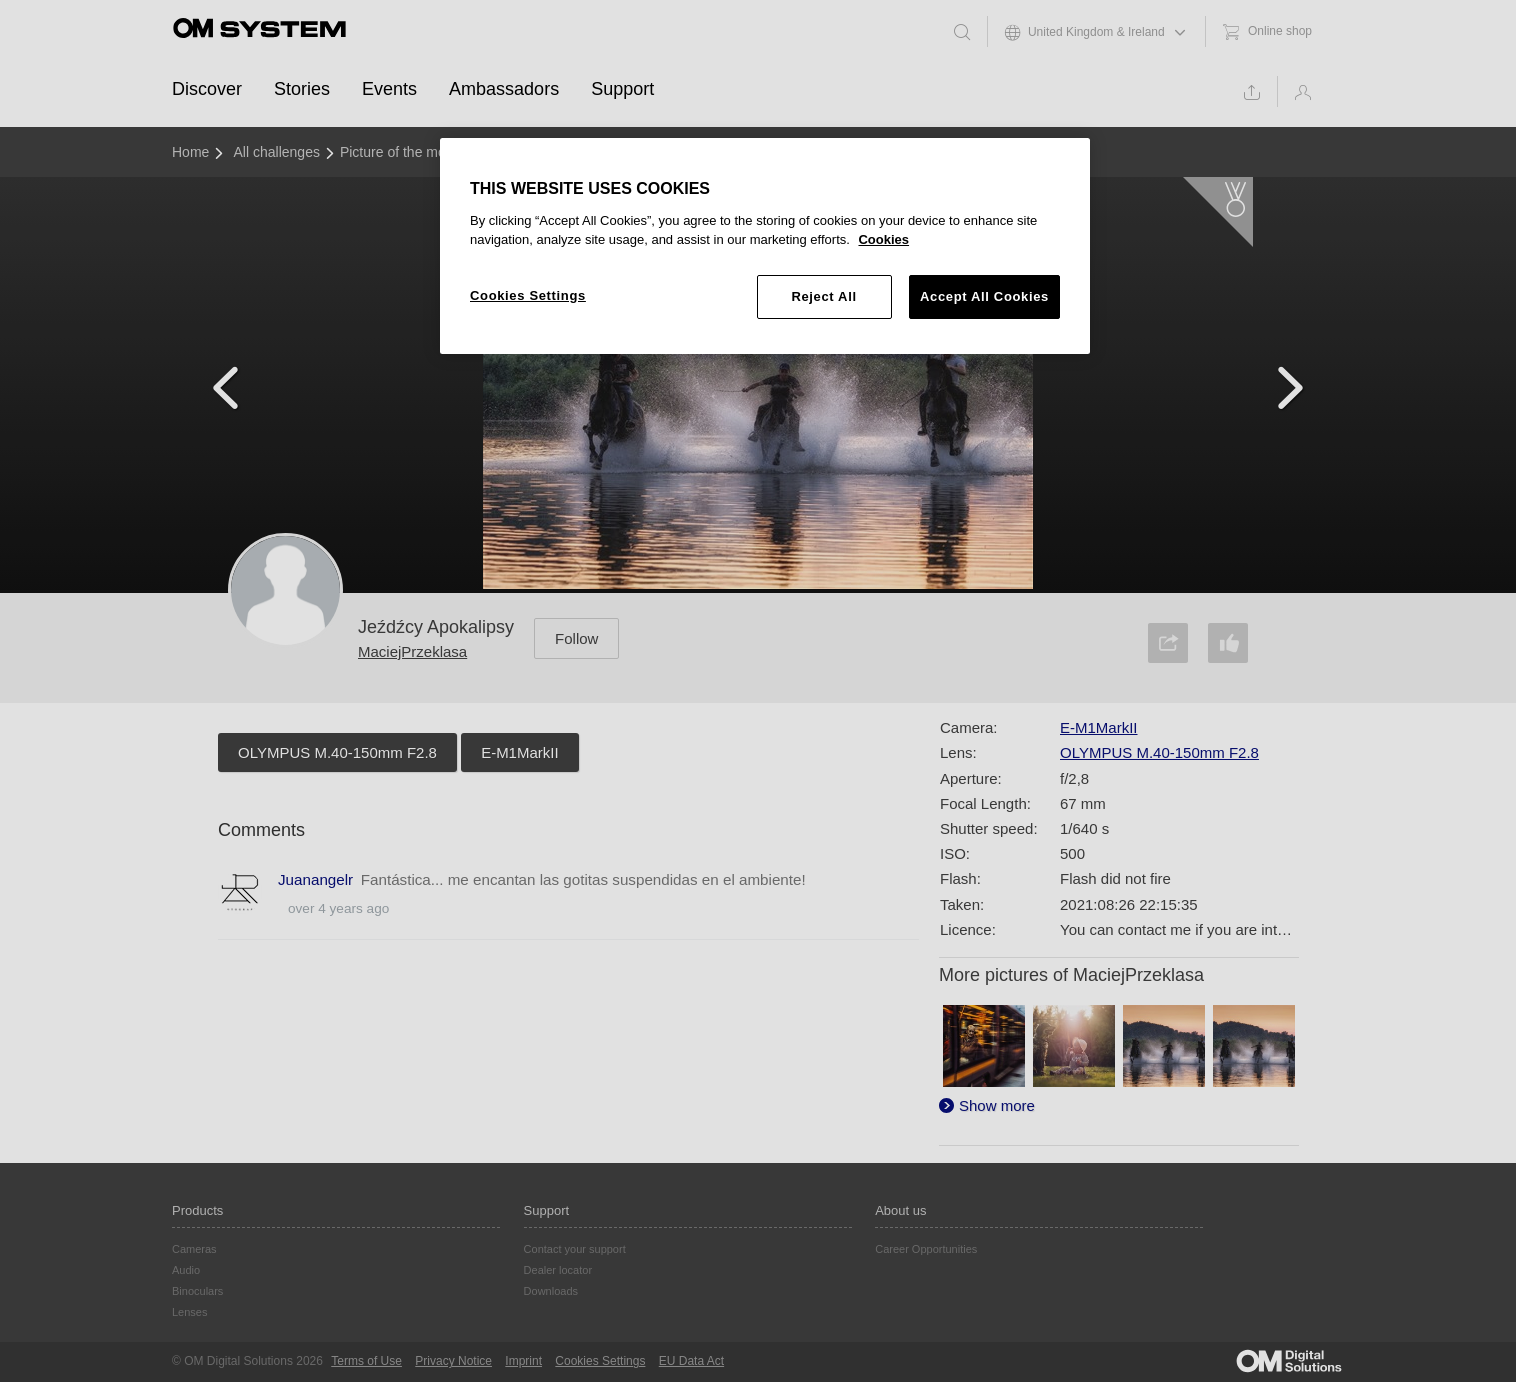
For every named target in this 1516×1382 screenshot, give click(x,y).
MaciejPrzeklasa (412, 651)
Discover (207, 89)
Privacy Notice (453, 1361)
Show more (997, 1105)
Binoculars (197, 1291)
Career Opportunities (926, 1249)
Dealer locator (558, 1270)
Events (389, 89)
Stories (302, 89)
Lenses (189, 1312)
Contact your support (575, 1249)
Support (622, 89)
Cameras (194, 1249)
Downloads (551, 1291)
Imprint (523, 1361)
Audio (186, 1270)
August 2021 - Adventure (566, 152)
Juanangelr (315, 879)
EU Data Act (691, 1361)
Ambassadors (504, 89)
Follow (576, 638)
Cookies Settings (600, 1361)
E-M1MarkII (520, 752)
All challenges (277, 152)
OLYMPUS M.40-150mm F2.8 (337, 752)
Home (190, 152)
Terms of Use (366, 1361)
